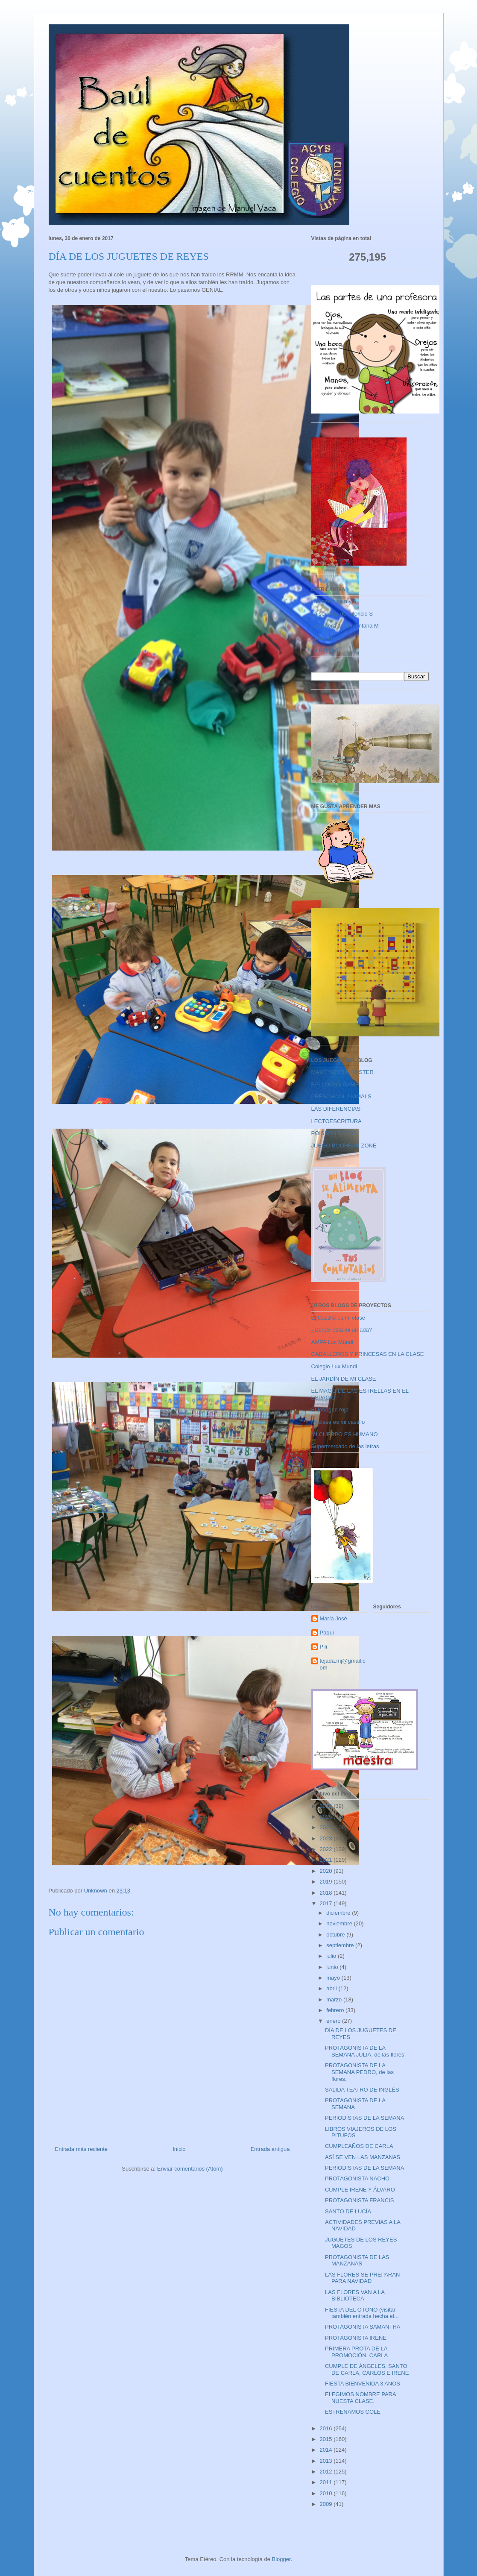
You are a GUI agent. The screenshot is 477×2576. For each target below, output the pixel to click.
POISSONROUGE (334, 1133)
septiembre (340, 1945)
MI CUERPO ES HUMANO (344, 1434)
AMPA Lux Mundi (332, 1342)
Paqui (327, 1632)
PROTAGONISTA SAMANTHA (362, 2327)
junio (332, 1967)
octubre (336, 1934)
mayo (333, 1978)
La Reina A (325, 650)
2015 (327, 2439)
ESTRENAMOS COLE (352, 2412)
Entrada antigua (270, 2149)
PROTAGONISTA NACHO (357, 2178)
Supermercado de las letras (345, 1446)
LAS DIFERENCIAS (336, 1109)
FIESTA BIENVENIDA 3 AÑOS (362, 2383)
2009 (327, 2504)
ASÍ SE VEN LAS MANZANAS (362, 2157)
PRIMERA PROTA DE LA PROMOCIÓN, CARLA (356, 2352)
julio (332, 1956)
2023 (327, 1838)
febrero (335, 2010)
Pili (323, 1646)
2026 (327, 1806)
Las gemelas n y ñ (334, 601)
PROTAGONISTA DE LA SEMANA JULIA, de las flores (364, 2051)
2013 (327, 2461)
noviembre (340, 1923)
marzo (334, 1999)
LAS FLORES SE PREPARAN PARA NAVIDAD (362, 2278)
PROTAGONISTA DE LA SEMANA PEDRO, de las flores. (359, 2072)
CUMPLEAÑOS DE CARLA (359, 2146)
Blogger (281, 2559)
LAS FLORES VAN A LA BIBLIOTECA (354, 2295)
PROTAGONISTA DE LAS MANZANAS (357, 2260)
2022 (327, 1849)
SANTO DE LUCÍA (348, 2211)
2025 (327, 1816)
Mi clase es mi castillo (338, 1422)
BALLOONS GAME (335, 1084)
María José (333, 1618)
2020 (327, 1871)
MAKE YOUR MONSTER (342, 1072)
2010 (327, 2493)
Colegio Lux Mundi (334, 1366)
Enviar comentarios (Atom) (190, 2168)
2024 (327, 1827)
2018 (327, 1892)
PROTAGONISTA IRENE (355, 2338)
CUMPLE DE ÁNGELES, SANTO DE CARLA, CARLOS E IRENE (367, 2369)
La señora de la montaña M (345, 625)
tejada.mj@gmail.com (343, 1664)
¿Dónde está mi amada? (341, 1329)
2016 (327, 2428)
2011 (327, 2482)
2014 (327, 2450)
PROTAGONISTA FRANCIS (359, 2200)
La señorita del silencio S (342, 613)
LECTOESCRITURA (336, 1121)
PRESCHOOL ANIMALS (341, 1096)
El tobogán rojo (329, 1409)
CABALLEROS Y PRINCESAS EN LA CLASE (367, 1354)
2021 (327, 1860)
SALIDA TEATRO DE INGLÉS (362, 2089)
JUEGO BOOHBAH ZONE (344, 1145)
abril (332, 1988)
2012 (327, 2471)
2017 (327, 1903)
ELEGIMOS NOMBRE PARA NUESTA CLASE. (360, 2397)
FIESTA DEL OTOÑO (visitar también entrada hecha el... (362, 2313)
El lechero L (326, 638)
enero (334, 2021)
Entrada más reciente (81, 2149)
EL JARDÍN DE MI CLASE (343, 1379)
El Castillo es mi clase (338, 1317)
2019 (327, 1881)
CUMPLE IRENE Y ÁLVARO (360, 2189)
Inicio (179, 2149)
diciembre (339, 1913)
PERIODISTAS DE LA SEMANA (364, 2118)
